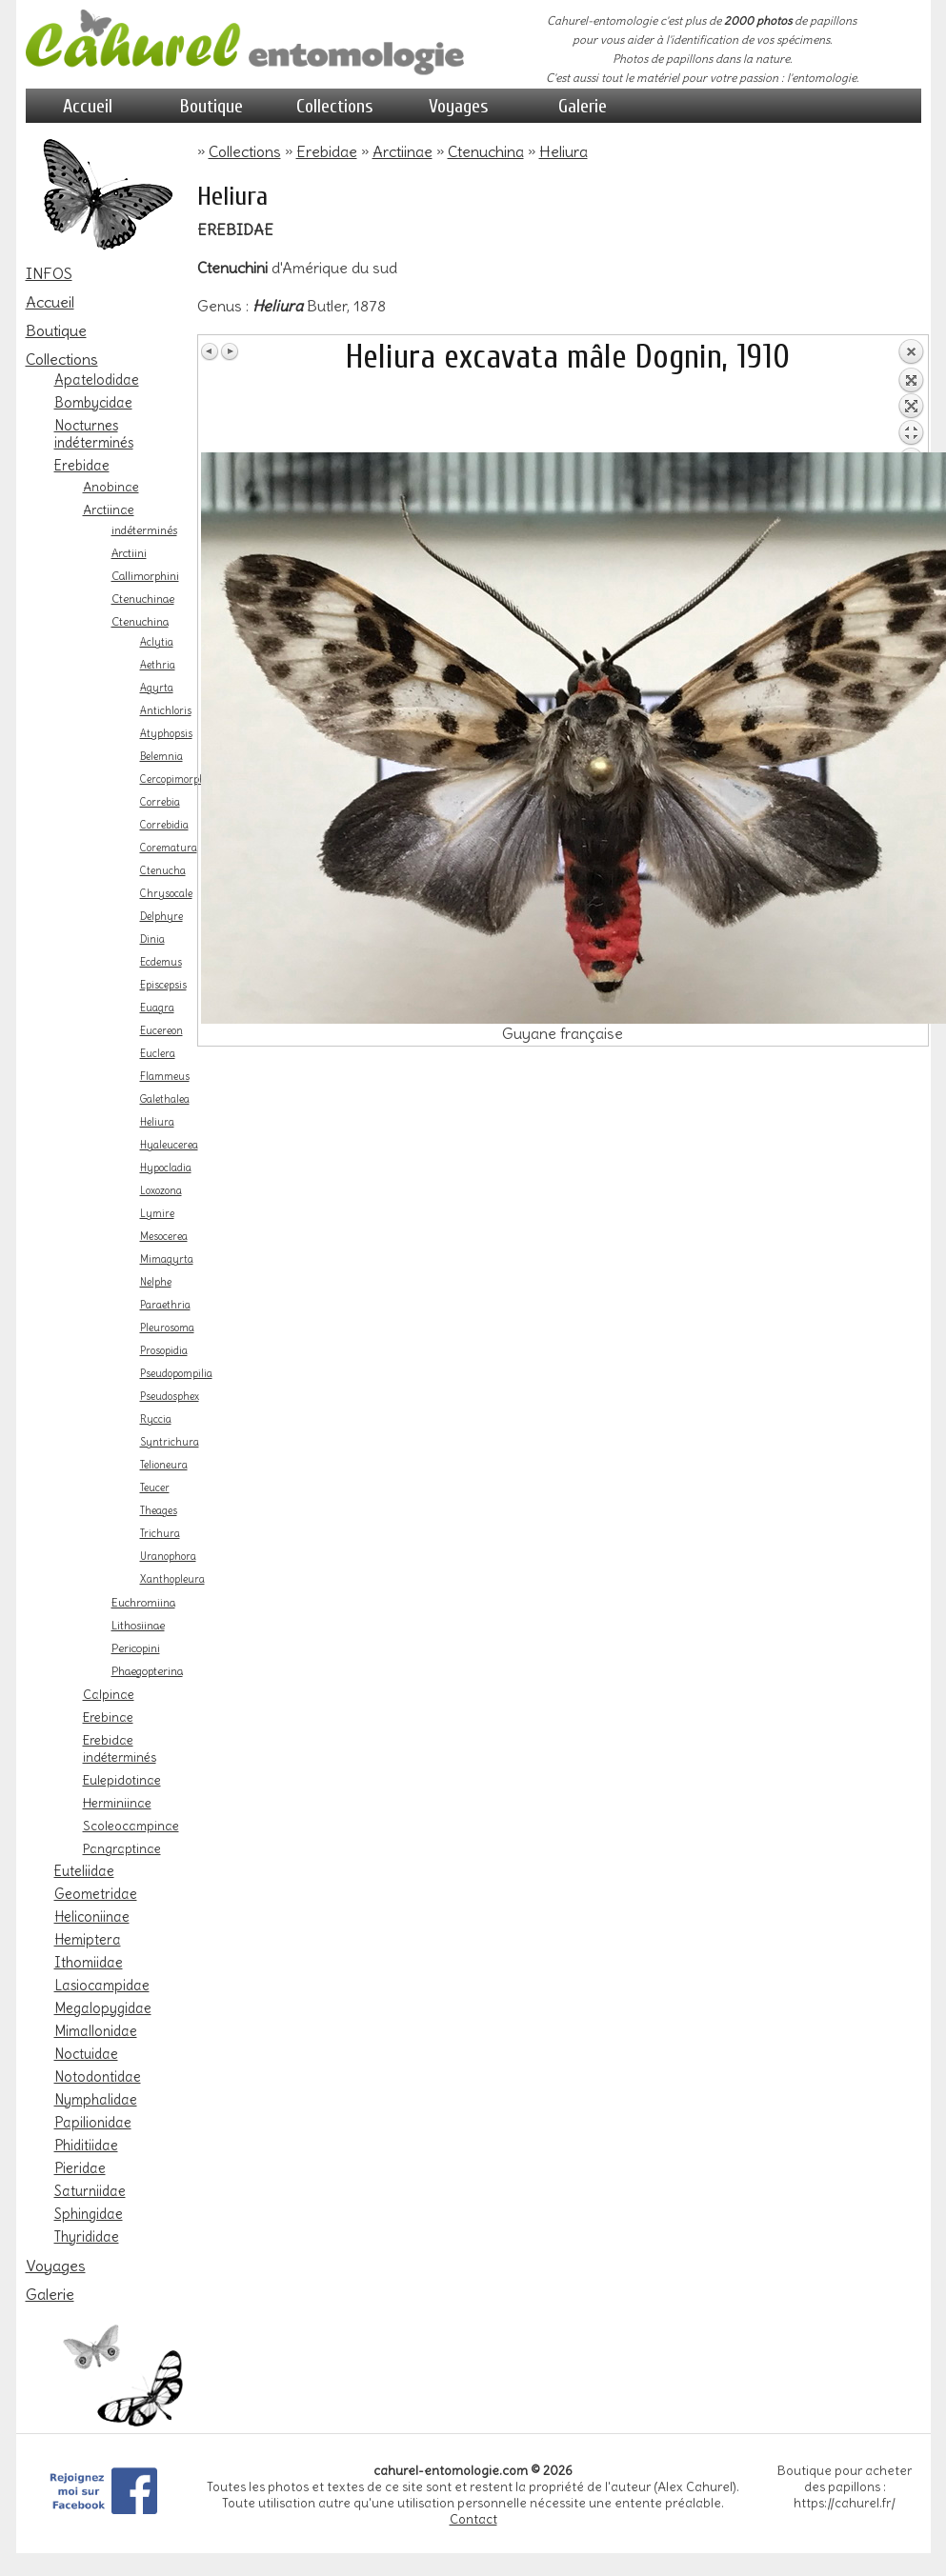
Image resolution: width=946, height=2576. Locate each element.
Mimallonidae (95, 2031)
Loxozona (161, 1191)
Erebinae (108, 1717)
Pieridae (80, 2168)
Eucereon (161, 1031)
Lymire (157, 1214)
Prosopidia (164, 1351)
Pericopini (135, 1648)
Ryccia (155, 1419)
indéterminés (144, 530)
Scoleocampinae (131, 1825)
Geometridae (95, 1894)
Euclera (157, 1054)
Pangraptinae (122, 1848)
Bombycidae (93, 402)
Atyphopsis (166, 734)
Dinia (152, 939)
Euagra (157, 1008)
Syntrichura (169, 1442)
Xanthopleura (172, 1579)
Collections (334, 106)
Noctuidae (86, 2054)
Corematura (168, 848)
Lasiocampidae (102, 1985)
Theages (158, 1511)
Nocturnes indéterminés (93, 434)
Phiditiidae (86, 2145)
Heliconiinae (92, 1917)
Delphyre (161, 916)
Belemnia (161, 756)
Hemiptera (87, 1939)
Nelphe (155, 1282)
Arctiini (129, 553)
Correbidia (164, 825)
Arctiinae (108, 509)
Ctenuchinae (142, 599)
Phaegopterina (147, 1671)
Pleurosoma (167, 1328)
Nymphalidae (95, 2099)
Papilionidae (92, 2122)
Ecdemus (161, 962)
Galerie (582, 106)
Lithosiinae (138, 1625)
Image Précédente (210, 351)
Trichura (160, 1534)
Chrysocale (166, 894)
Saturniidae (90, 2191)
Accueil (87, 106)
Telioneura (164, 1465)
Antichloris (165, 711)
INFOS (49, 273)
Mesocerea (164, 1236)
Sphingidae (88, 2214)
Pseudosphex (169, 1396)
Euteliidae (84, 1871)
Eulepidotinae (122, 1779)
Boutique (211, 106)
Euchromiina (143, 1602)
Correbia (160, 802)
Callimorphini (145, 576)
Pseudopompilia (176, 1374)
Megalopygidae (102, 2008)
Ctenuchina (140, 622)
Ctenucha (163, 871)
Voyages (459, 106)
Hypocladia (165, 1168)
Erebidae (82, 465)
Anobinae (111, 486)
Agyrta (156, 688)
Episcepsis (163, 985)
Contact (473, 2519)
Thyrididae (86, 2237)
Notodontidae (97, 2077)
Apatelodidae (96, 380)
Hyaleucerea (169, 1145)
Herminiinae (117, 1802)
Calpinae (108, 1694)
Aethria (157, 665)
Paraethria (165, 1305)
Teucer (155, 1488)
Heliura (157, 1122)
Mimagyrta (166, 1259)
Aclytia (156, 642)
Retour (910, 395)
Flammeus (165, 1076)
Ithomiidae (88, 1962)
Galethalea (165, 1099)
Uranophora (168, 1556)
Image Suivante (229, 351)
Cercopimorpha (175, 779)
